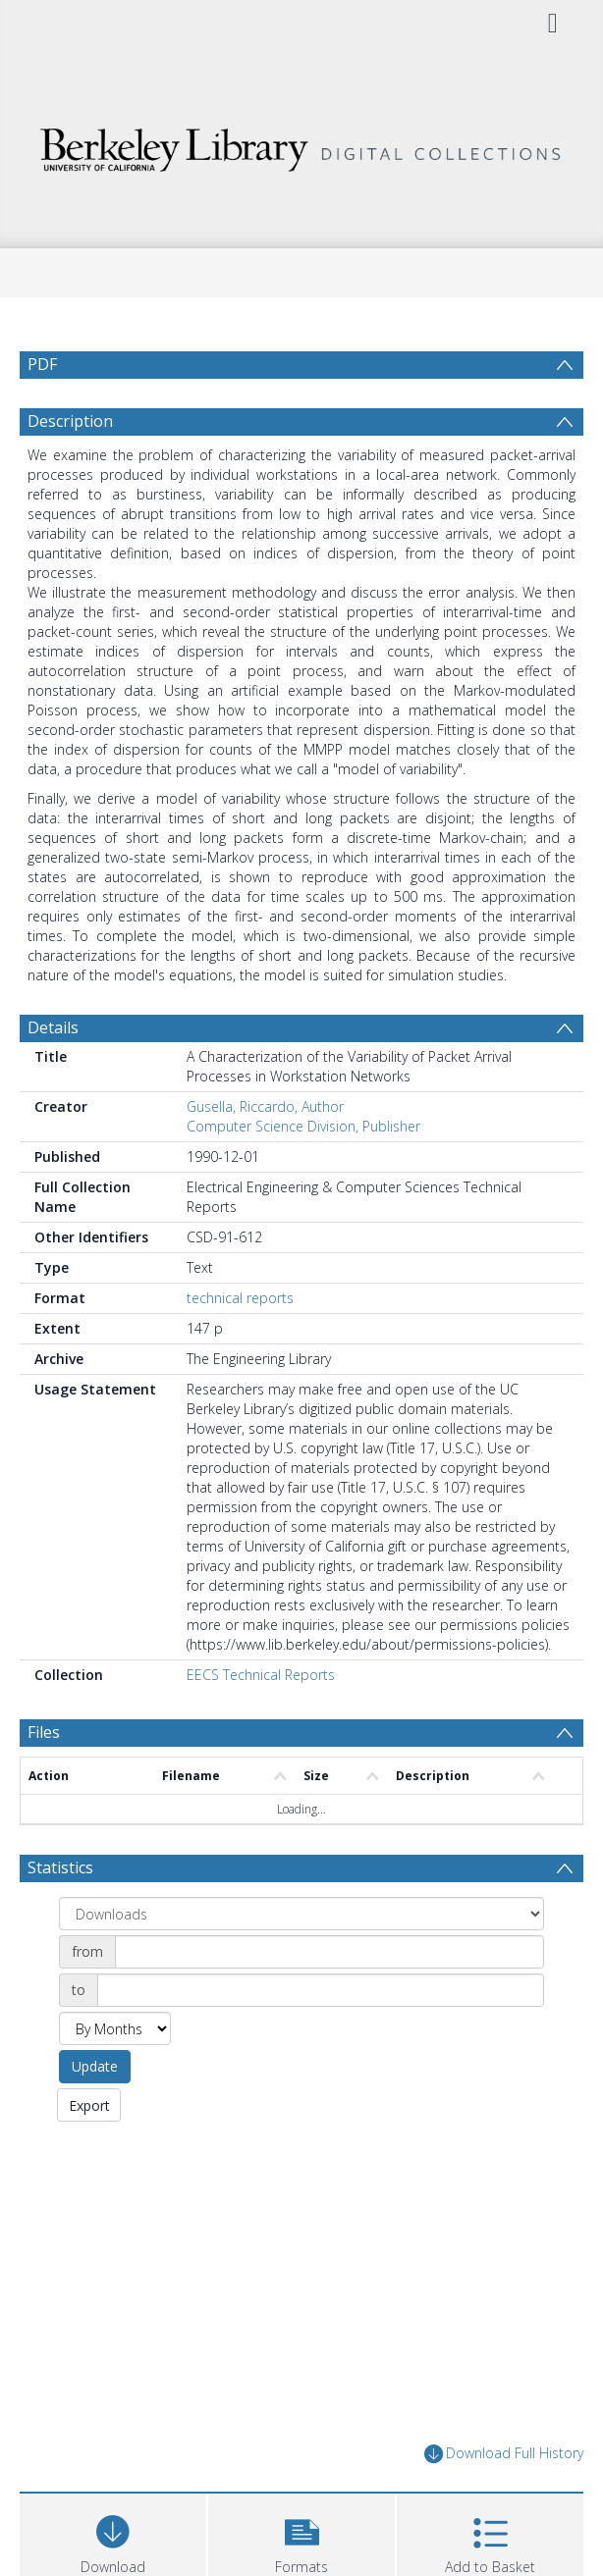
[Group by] (301, 1913)
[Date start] (329, 1952)
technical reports (240, 1297)
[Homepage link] (302, 145)
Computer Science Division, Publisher (303, 1126)
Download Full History (503, 2454)
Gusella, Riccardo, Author (265, 1106)
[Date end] (320, 1990)
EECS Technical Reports (261, 1674)
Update (95, 2066)
